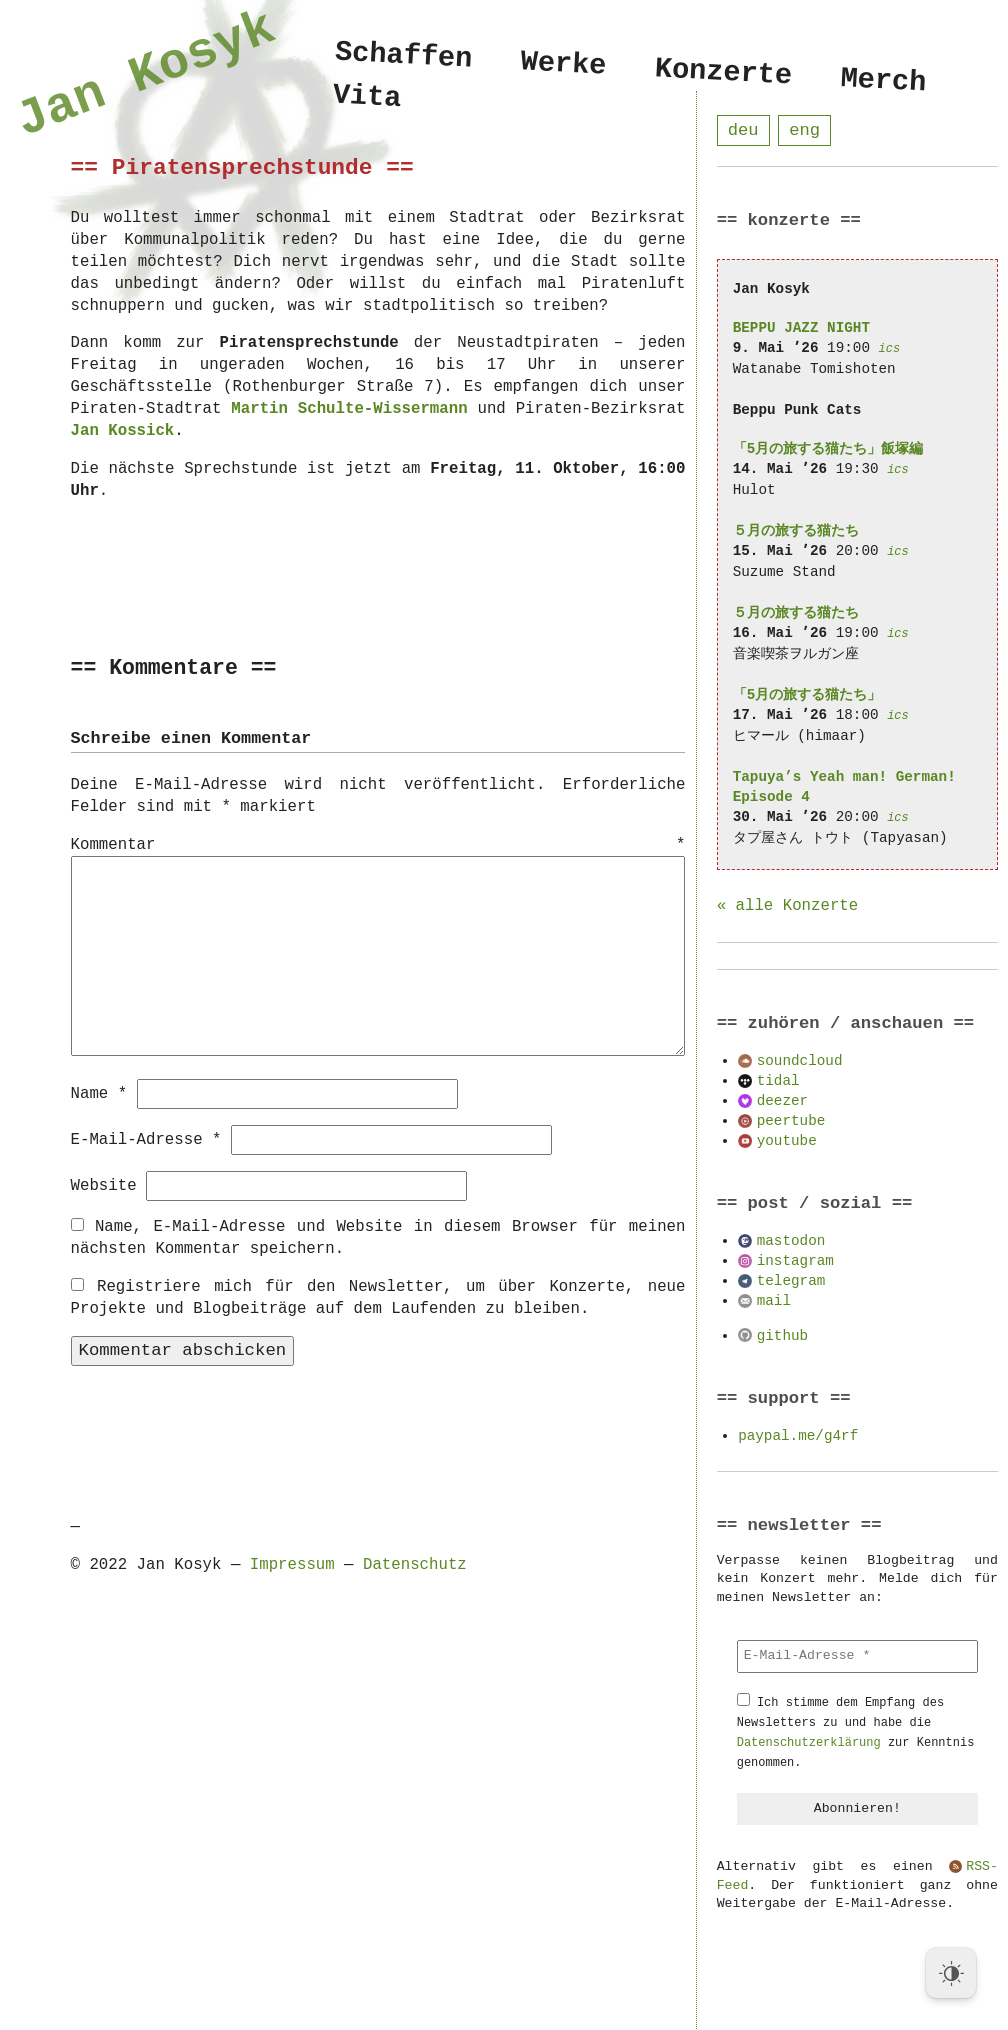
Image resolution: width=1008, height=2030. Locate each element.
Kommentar (378, 846)
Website (104, 1185)
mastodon (791, 1241)
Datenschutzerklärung (809, 1743)
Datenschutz (415, 1564)
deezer (782, 1101)
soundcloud (800, 1061)
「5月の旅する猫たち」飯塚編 (828, 449)
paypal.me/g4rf (798, 1436)
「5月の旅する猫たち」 (807, 695)
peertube (791, 1121)
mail (774, 1301)
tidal (778, 1081)
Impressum (292, 1564)
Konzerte (723, 73)
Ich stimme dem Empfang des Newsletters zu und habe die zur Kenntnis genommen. (856, 1733)
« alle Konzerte (787, 907)
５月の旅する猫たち (796, 531)
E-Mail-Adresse (146, 1139)
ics (890, 349)
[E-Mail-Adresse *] (857, 1657)
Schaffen (403, 56)
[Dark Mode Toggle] (951, 1973)
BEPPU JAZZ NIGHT (801, 328)
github (782, 1336)
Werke (564, 64)
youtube (787, 1141)
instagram (795, 1261)
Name (99, 1093)
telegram (791, 1281)
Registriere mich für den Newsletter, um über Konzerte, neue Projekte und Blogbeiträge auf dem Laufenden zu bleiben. (378, 1297)
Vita (367, 100)
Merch (884, 81)
